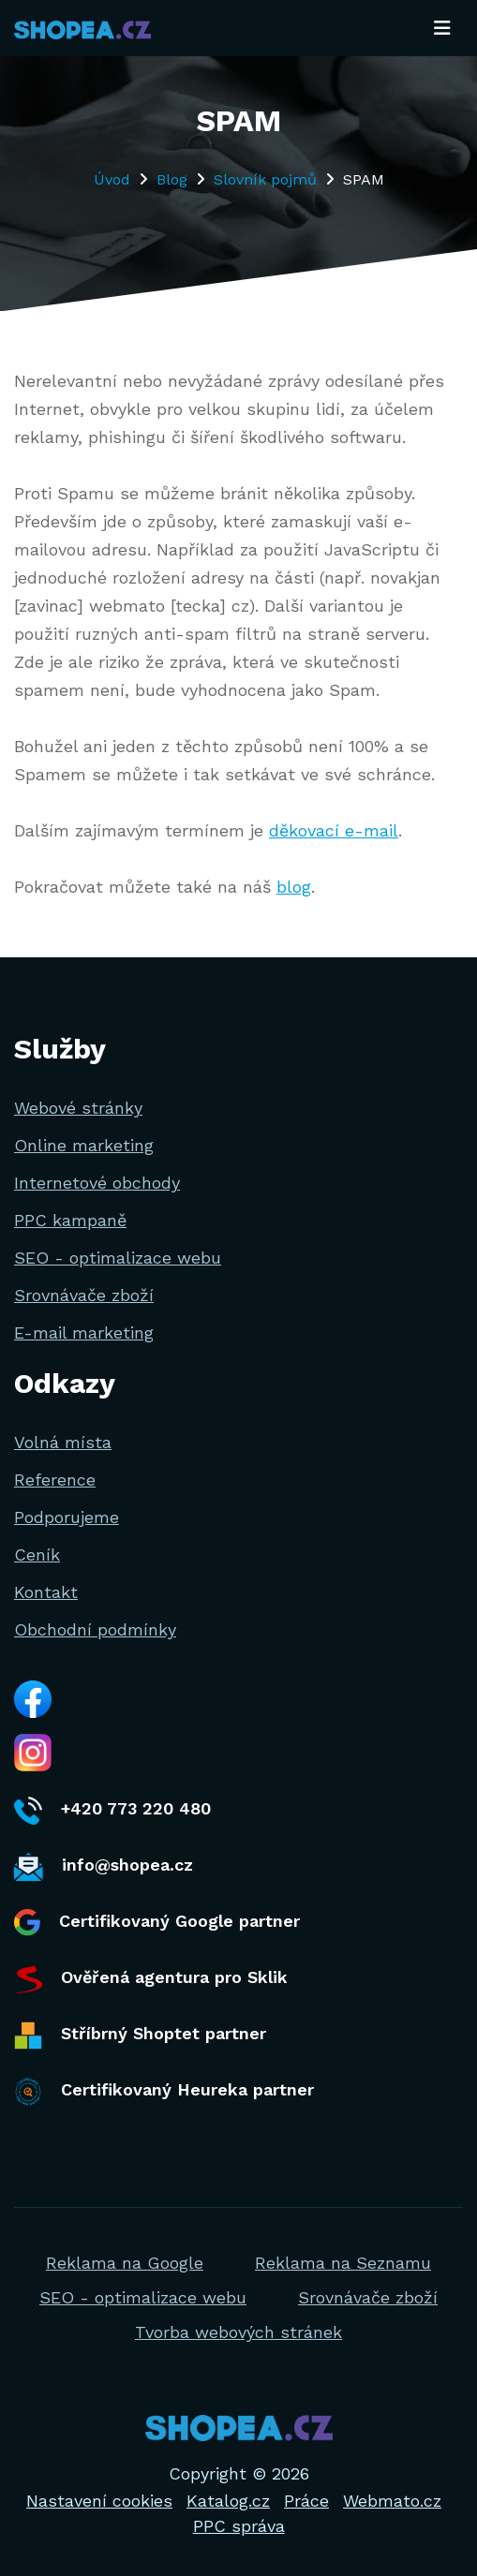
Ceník (37, 1554)
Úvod (112, 179)
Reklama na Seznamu (343, 2263)
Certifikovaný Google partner (157, 1922)
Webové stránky (78, 1108)
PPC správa (239, 2526)
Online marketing (84, 1145)
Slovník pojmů (265, 179)
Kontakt (46, 1592)
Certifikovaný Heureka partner (164, 2092)
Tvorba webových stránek (238, 2332)
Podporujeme (66, 1517)
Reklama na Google (124, 2263)
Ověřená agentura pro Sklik (151, 1979)
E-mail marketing (84, 1332)
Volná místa (63, 1442)
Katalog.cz (228, 2500)
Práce (306, 2500)
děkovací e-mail (333, 830)
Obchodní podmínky (95, 1629)
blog (293, 886)
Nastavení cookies (99, 2500)
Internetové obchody (97, 1182)
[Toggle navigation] (442, 28)
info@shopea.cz (103, 1867)
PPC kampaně (70, 1220)
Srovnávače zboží (84, 1295)
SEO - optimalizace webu (117, 1257)
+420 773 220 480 (112, 1811)
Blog (172, 179)
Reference (55, 1479)
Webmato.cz (392, 2500)
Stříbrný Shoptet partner (140, 2035)
